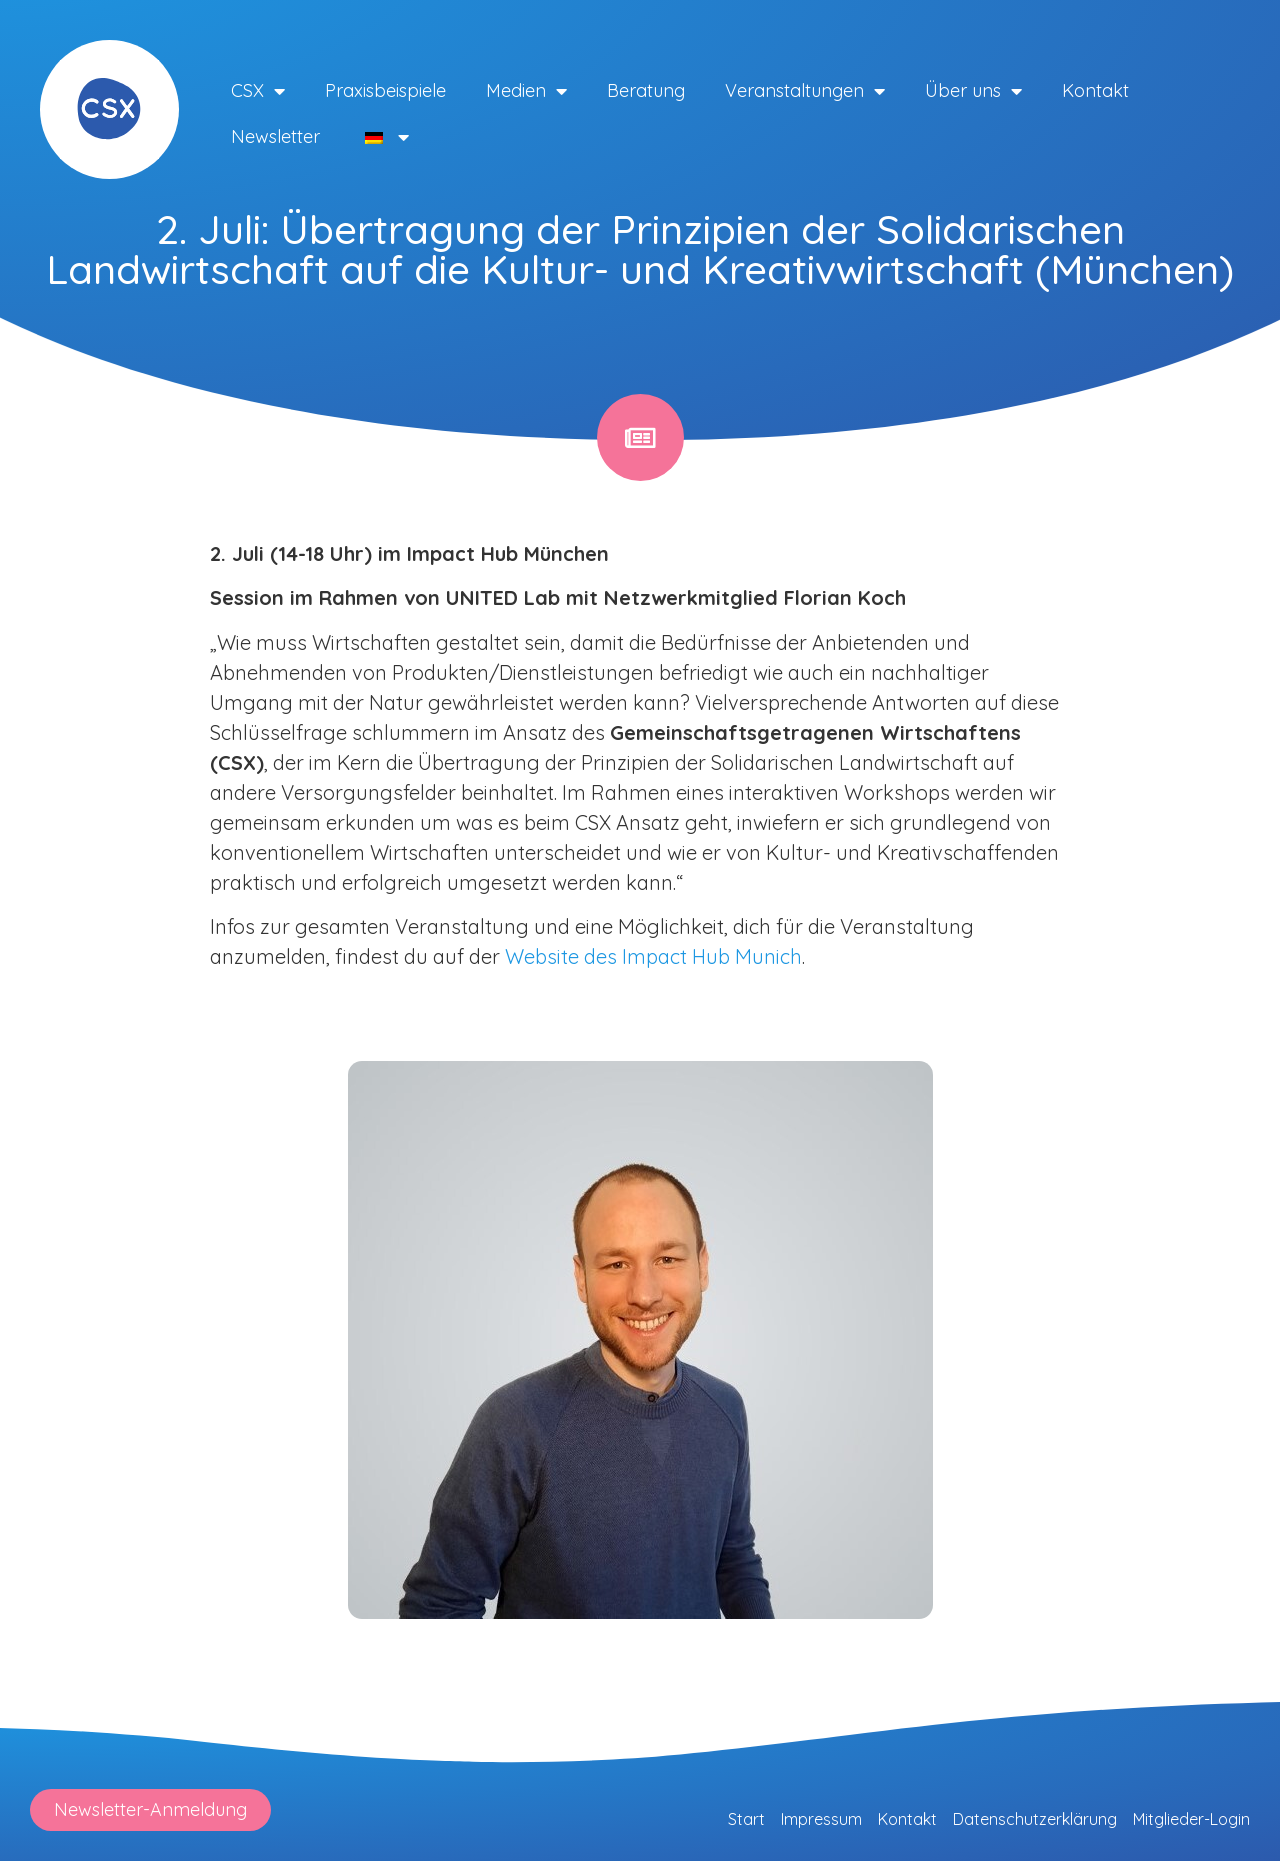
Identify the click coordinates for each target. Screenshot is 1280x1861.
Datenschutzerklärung (1035, 1819)
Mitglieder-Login (1191, 1819)
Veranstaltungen (805, 91)
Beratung (646, 90)
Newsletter (275, 136)
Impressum (821, 1819)
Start (746, 1819)
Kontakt (1095, 90)
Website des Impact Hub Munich (653, 956)
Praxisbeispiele (385, 90)
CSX (258, 91)
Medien (526, 91)
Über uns (973, 91)
